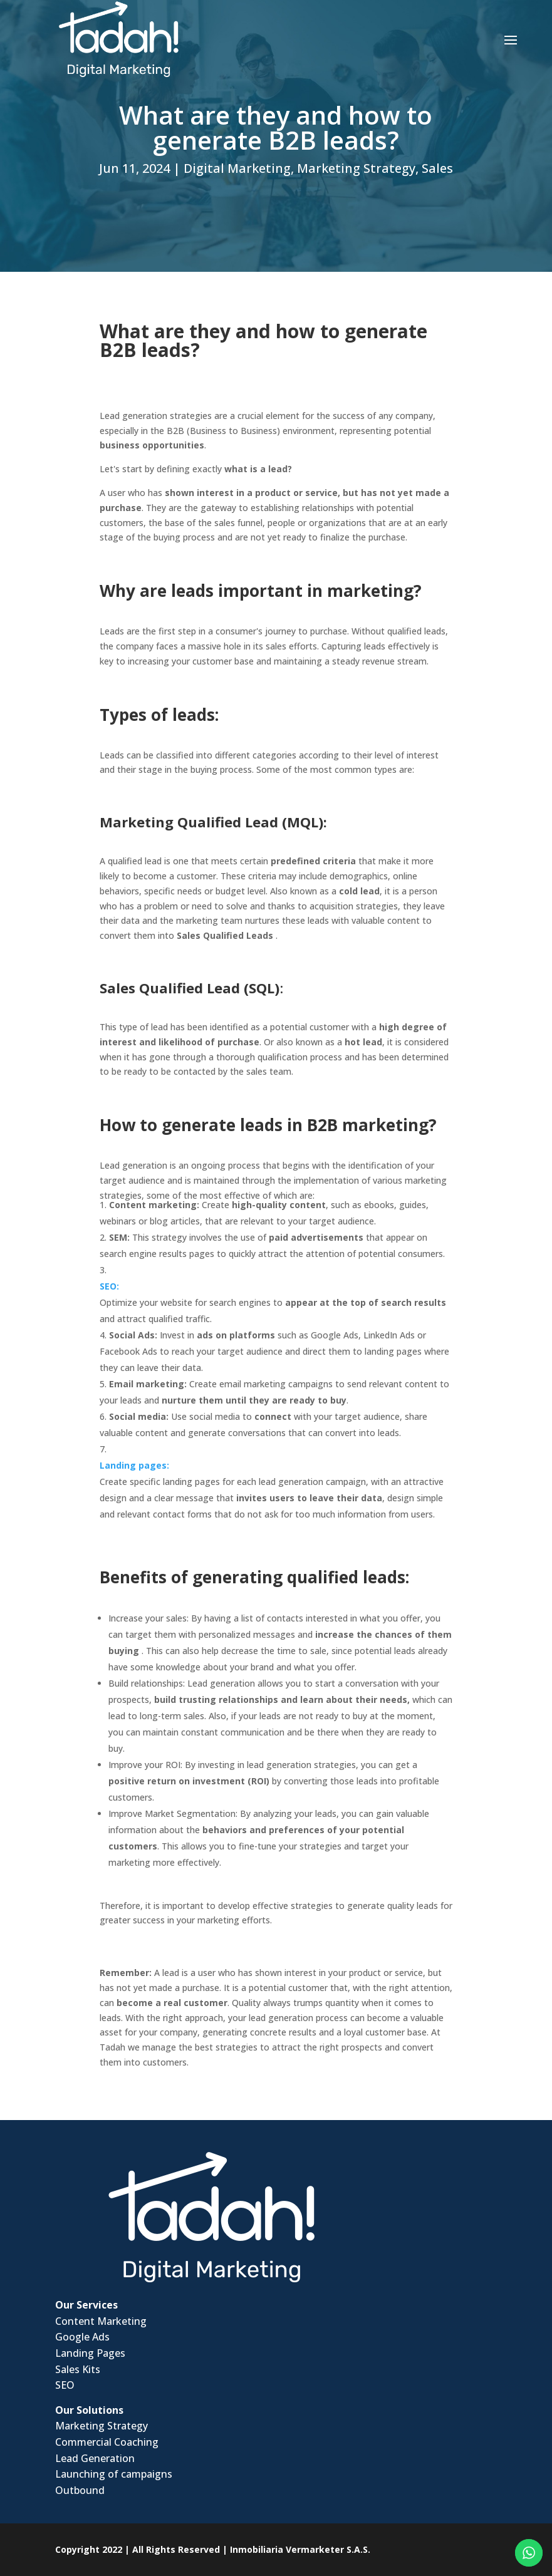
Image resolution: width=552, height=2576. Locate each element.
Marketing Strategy (356, 168)
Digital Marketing (237, 168)
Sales (437, 168)
